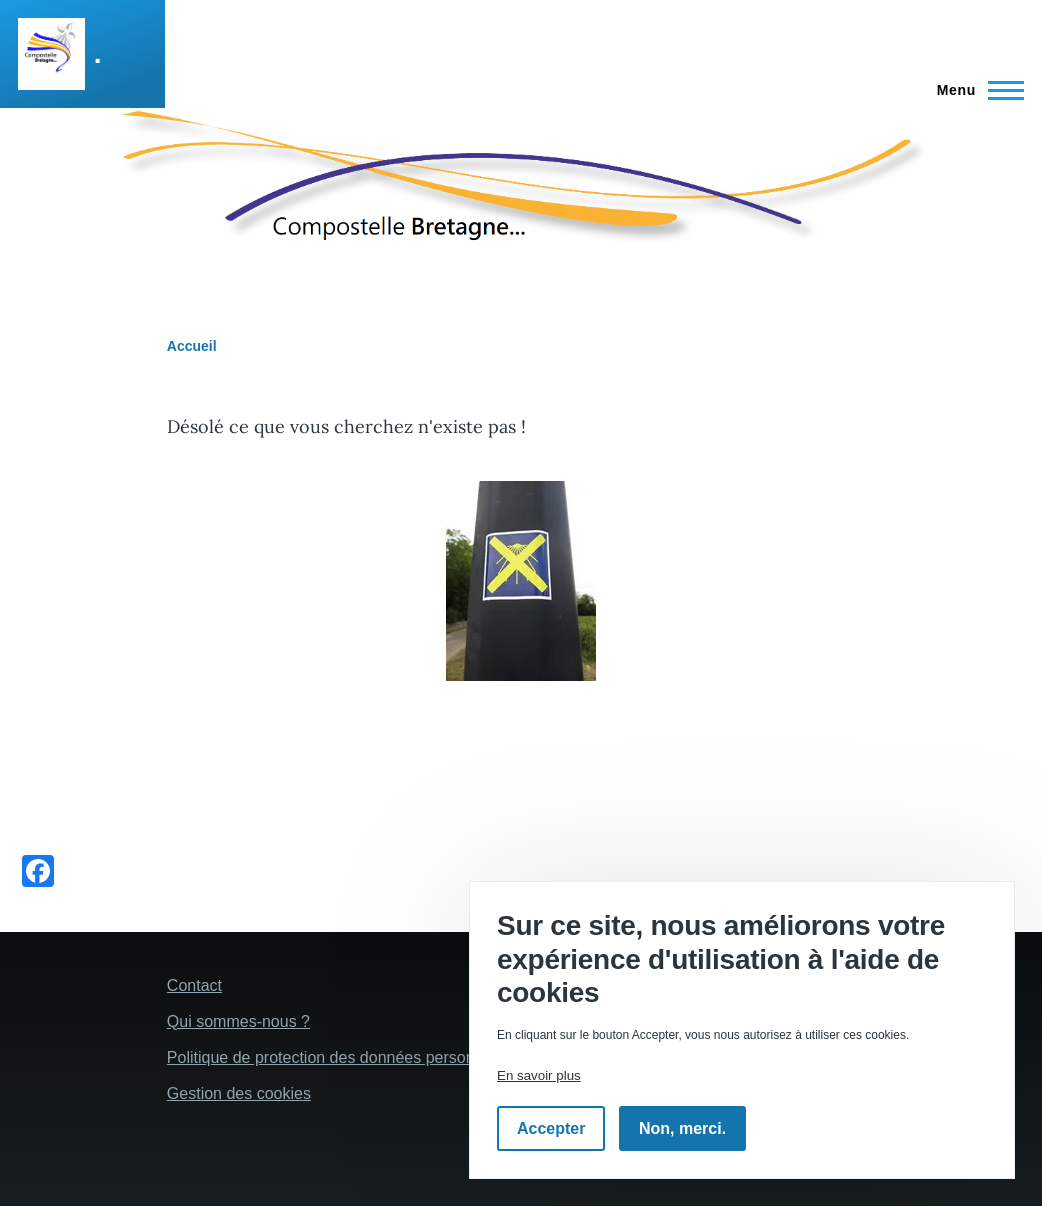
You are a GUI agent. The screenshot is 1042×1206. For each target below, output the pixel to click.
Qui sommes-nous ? (238, 1021)
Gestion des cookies (239, 1093)
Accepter (551, 1128)
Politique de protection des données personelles (337, 1057)
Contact (194, 985)
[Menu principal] (974, 90)
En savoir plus (539, 1075)
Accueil (192, 346)
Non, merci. (682, 1128)
